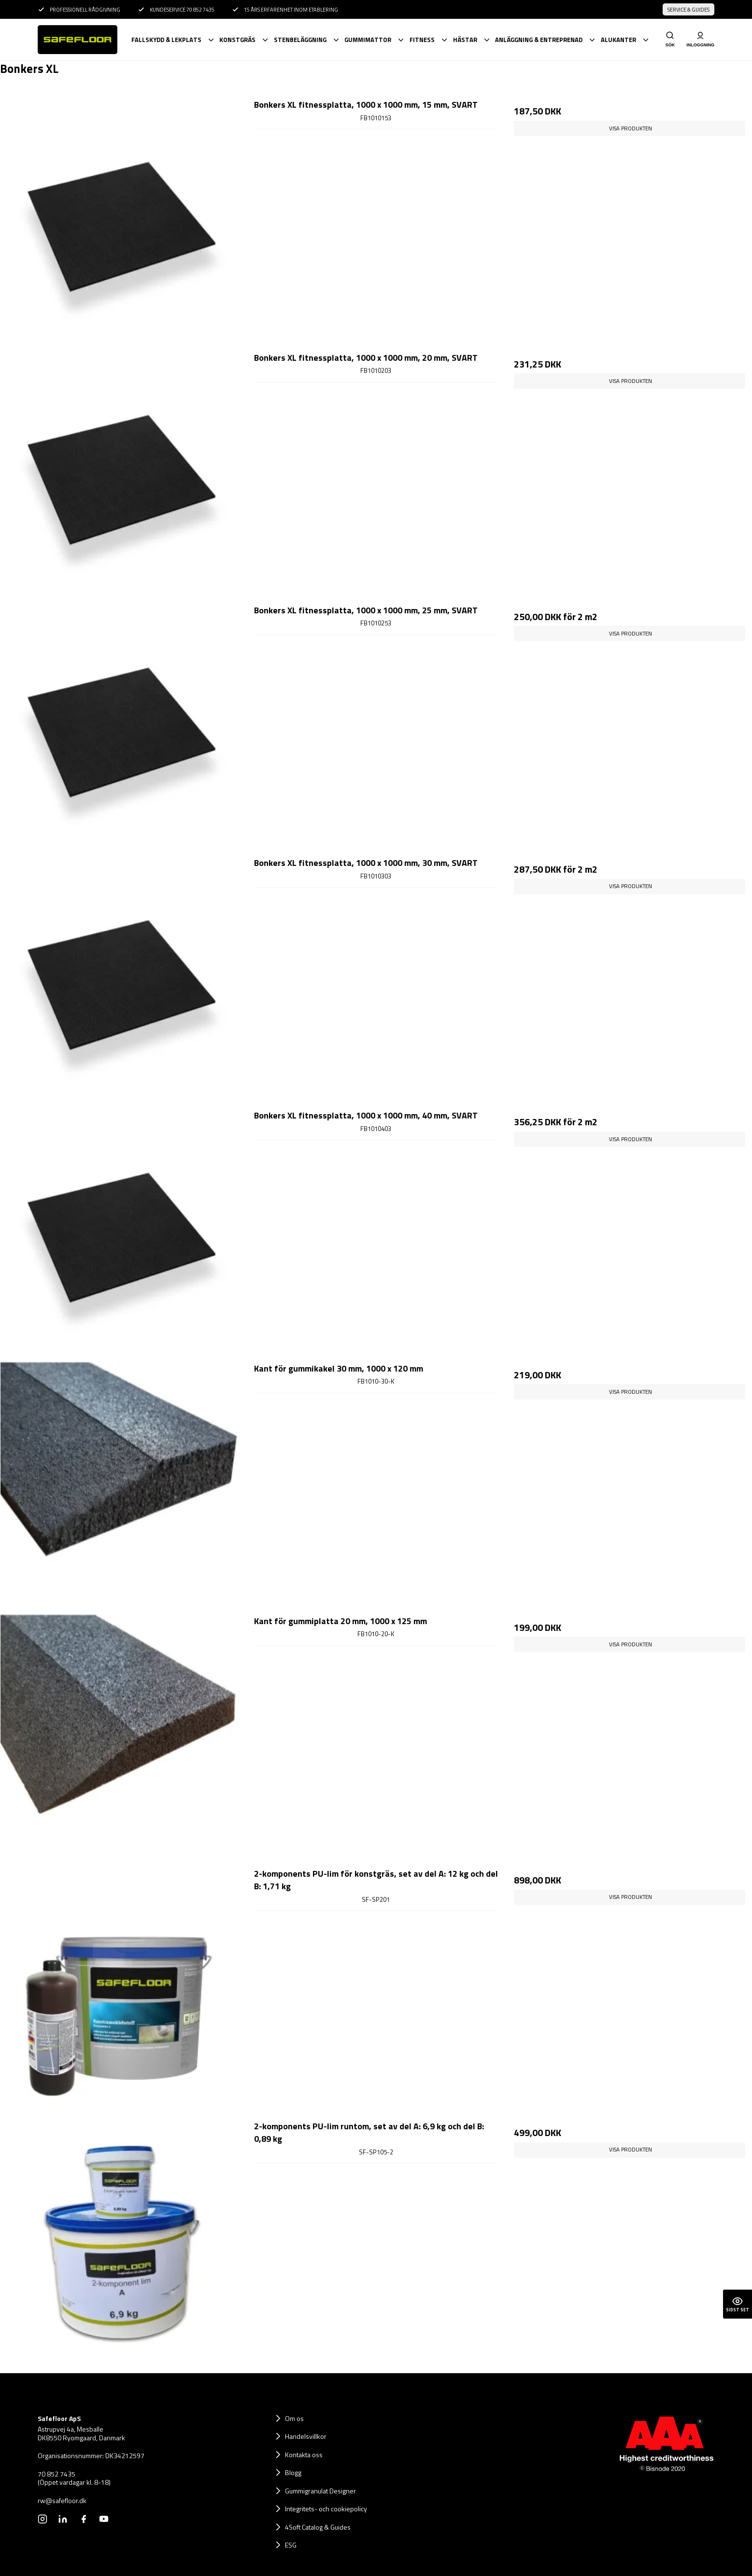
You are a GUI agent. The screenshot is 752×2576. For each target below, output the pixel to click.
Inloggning (700, 39)
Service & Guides (688, 10)
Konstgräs (237, 39)
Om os (294, 2418)
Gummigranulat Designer (320, 2491)
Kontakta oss (304, 2454)
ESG (291, 2545)
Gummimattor (367, 39)
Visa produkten (630, 128)
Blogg (293, 2472)
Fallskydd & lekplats (166, 39)
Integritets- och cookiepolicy (326, 2509)
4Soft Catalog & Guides (318, 2527)
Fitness (422, 39)
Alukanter (618, 39)
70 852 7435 (56, 2474)
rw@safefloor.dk (62, 2500)
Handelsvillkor (305, 2436)
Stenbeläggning (300, 39)
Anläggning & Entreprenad (538, 39)
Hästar (465, 39)
